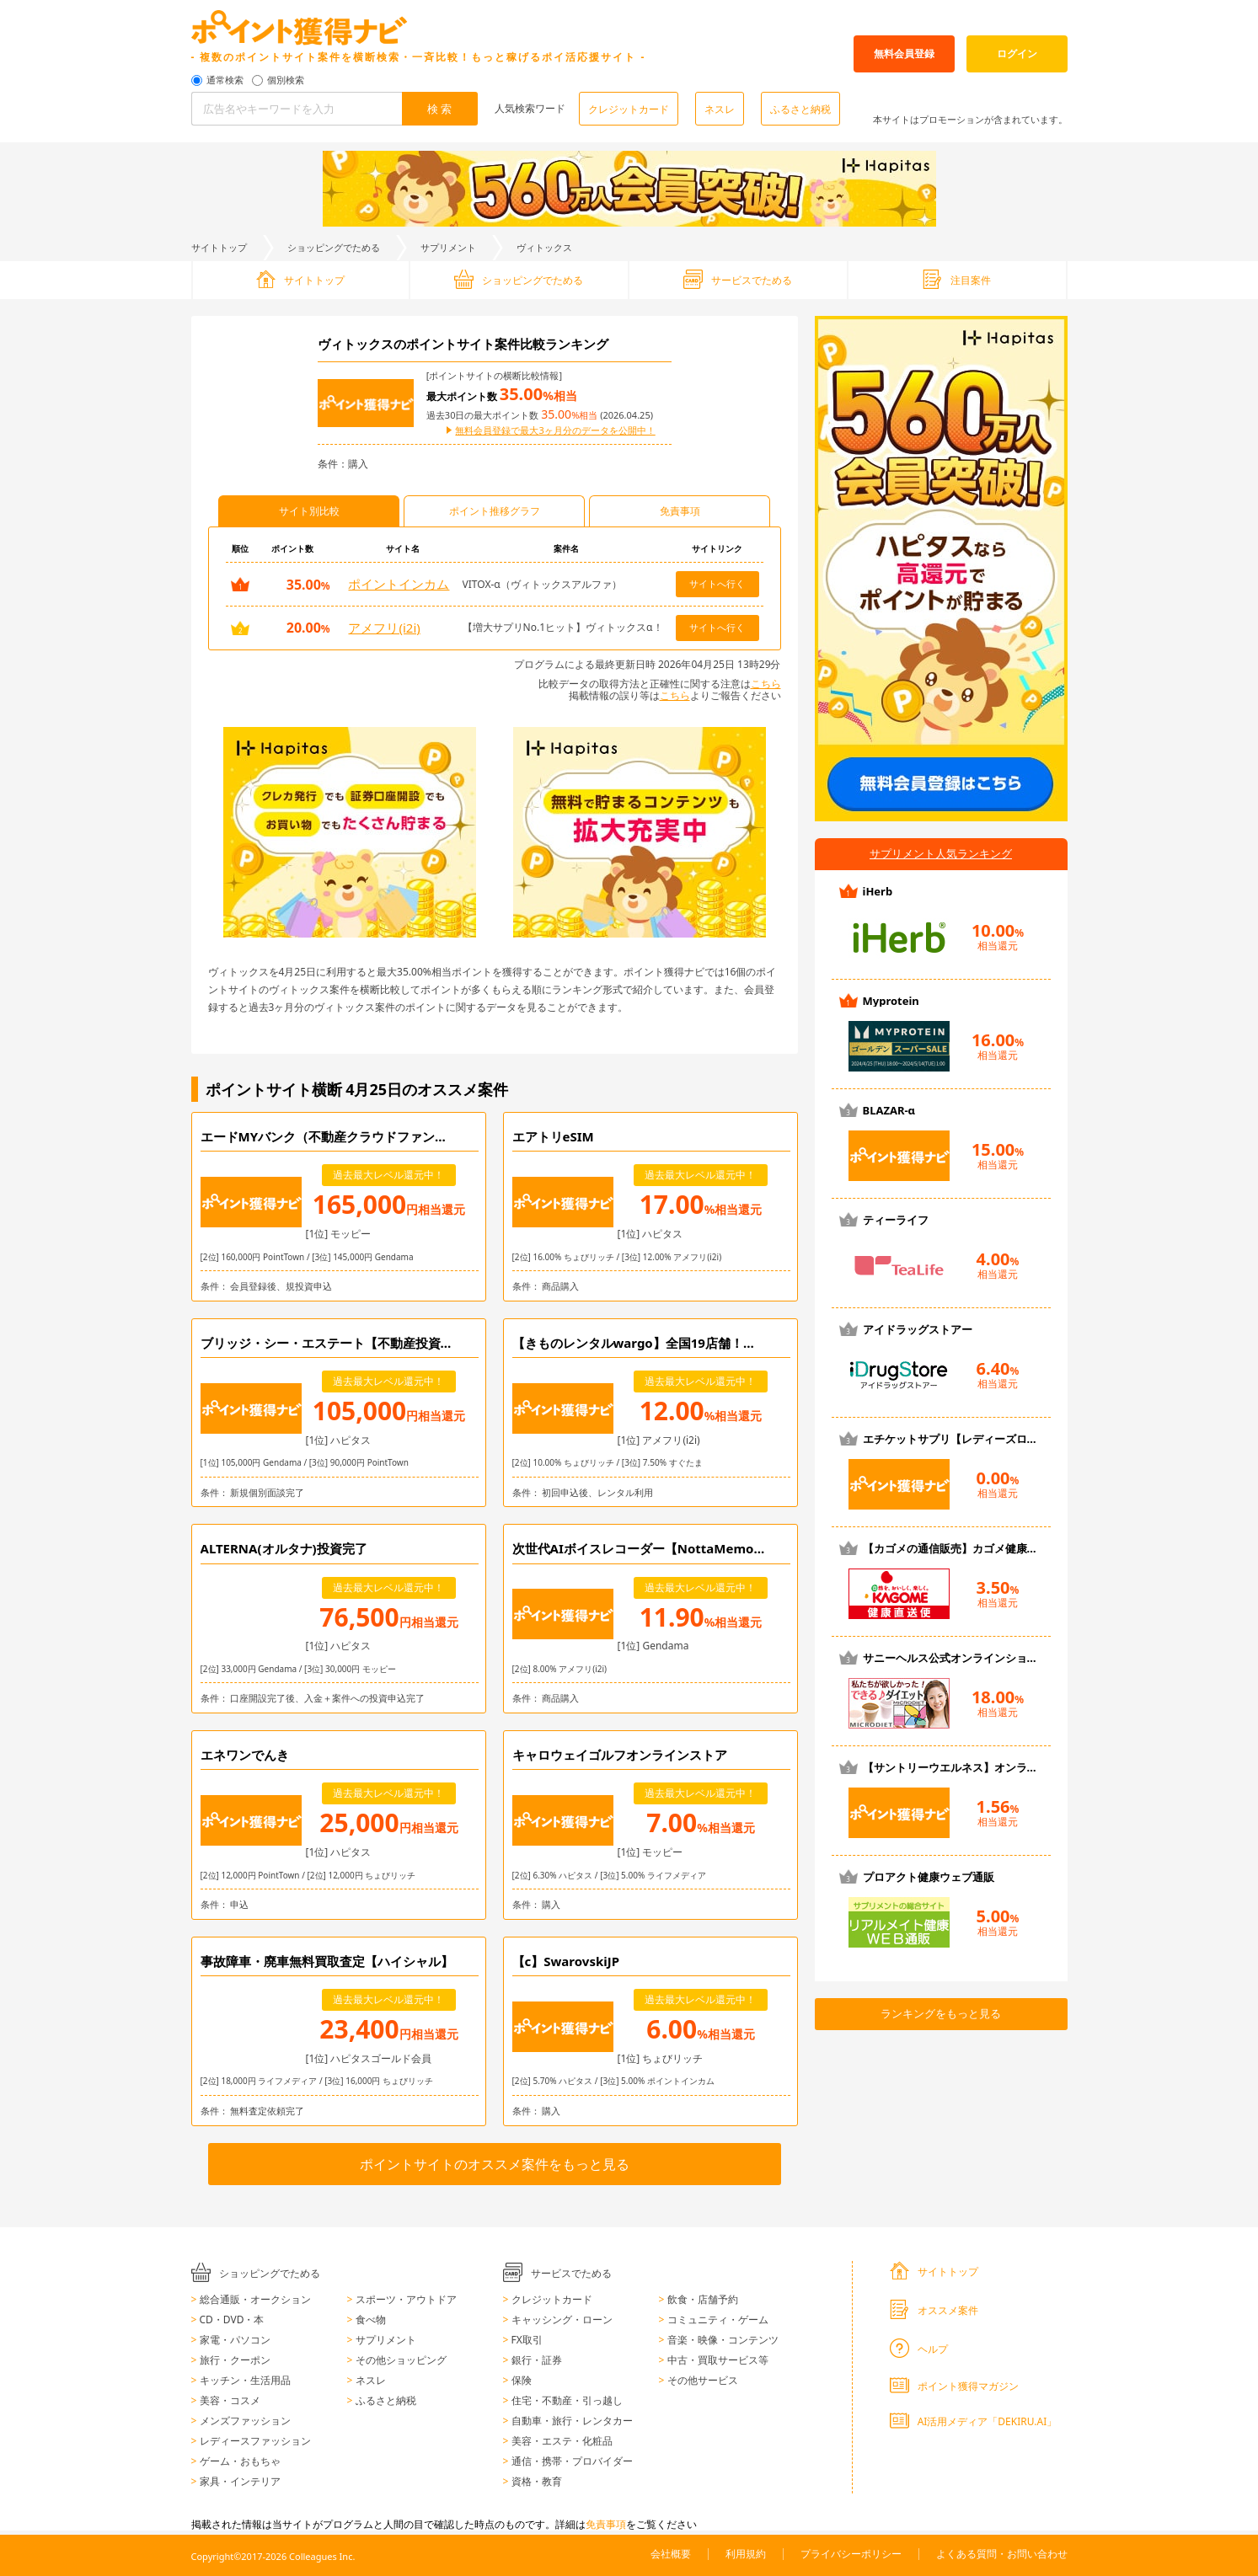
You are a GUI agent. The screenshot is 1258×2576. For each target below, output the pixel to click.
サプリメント (448, 247)
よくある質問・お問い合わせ (1002, 2554)
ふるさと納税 (800, 109)
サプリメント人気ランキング (941, 853)
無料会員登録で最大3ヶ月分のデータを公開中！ (555, 430)
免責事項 (606, 2524)
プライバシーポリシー (851, 2554)
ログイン (1017, 53)
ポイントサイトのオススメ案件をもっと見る (494, 2164)
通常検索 (225, 80)
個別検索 (285, 80)
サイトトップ (219, 247)
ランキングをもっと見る (941, 2013)
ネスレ (719, 109)
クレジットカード (628, 109)
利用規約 (745, 2554)
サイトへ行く (717, 583)
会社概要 (670, 2554)
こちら (766, 683)
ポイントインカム (398, 583)
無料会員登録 (904, 53)
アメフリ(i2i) (384, 627)
